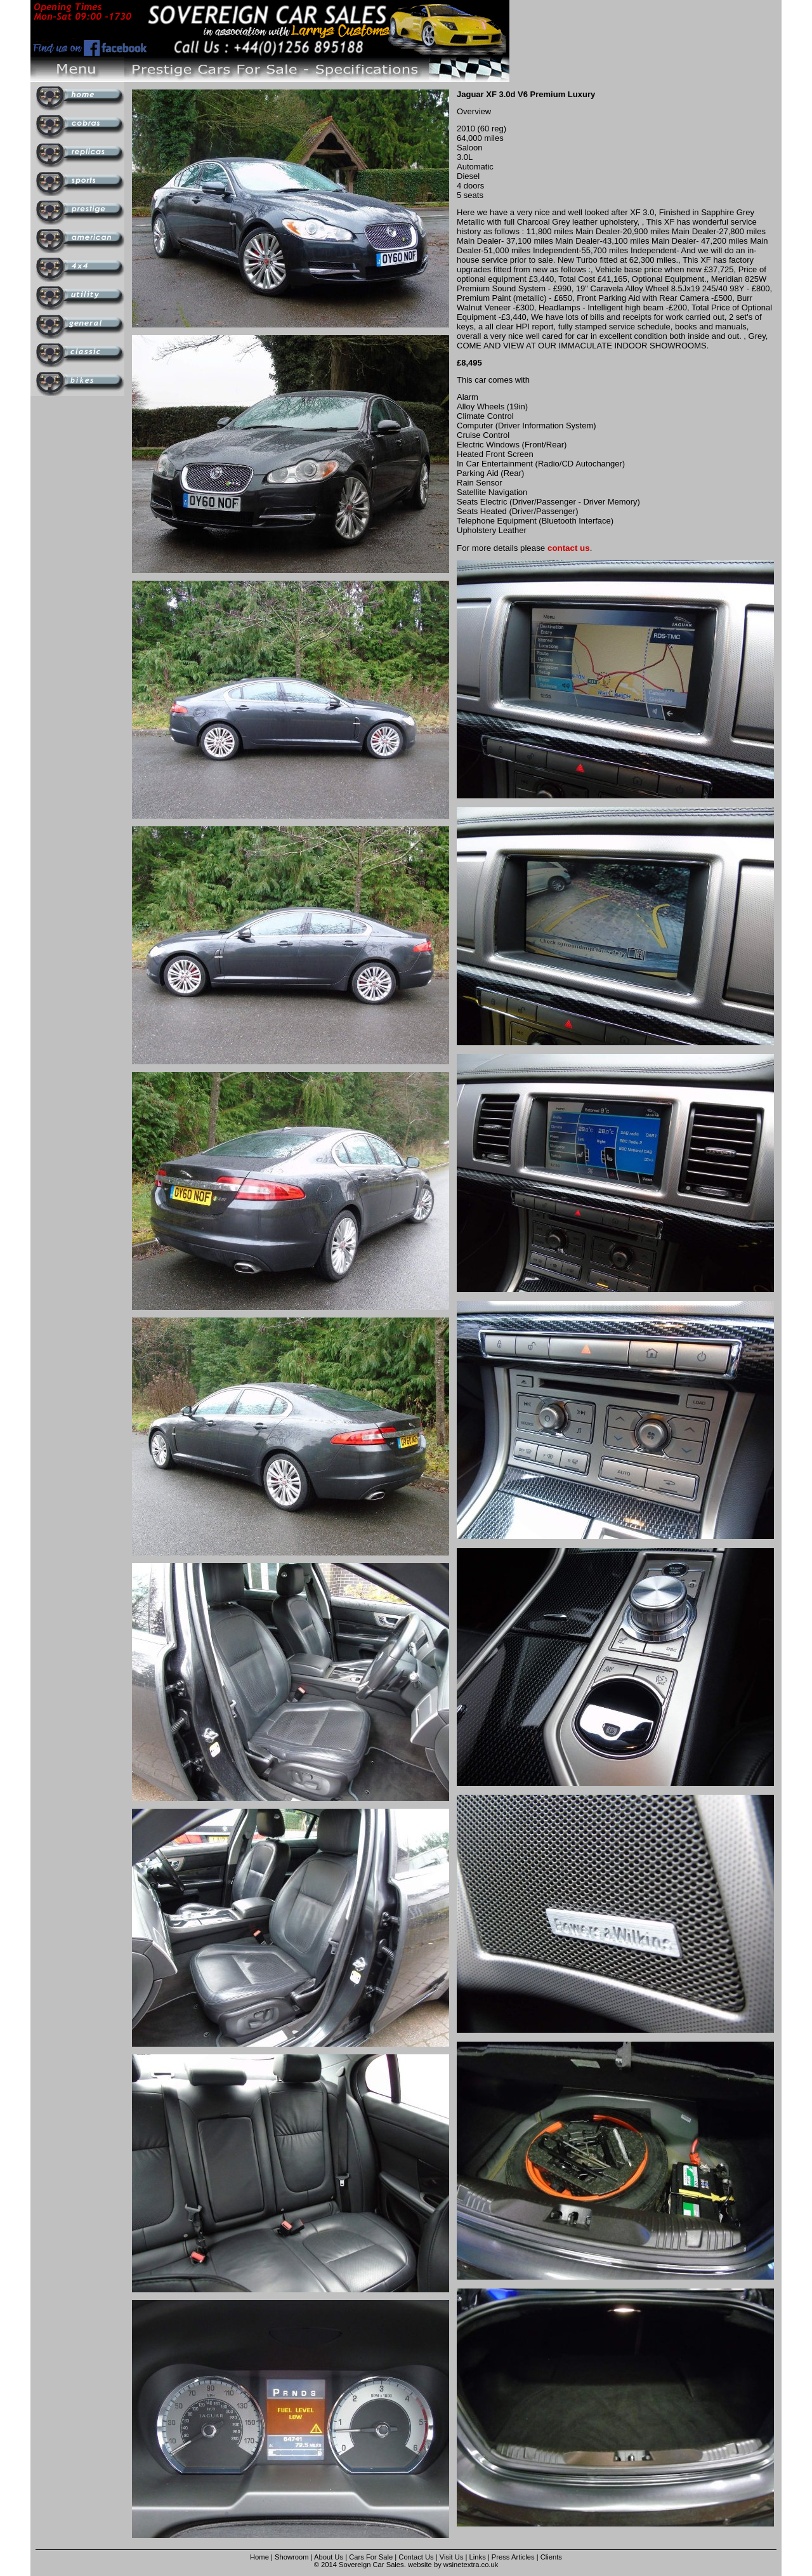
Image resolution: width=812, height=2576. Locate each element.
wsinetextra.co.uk (470, 2564)
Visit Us (453, 2557)
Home (259, 2557)
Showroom (291, 2557)
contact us (568, 548)
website (420, 2564)
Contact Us (415, 2557)
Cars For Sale (371, 2557)
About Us (328, 2557)
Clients (551, 2557)
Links (477, 2557)
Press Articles (513, 2557)
